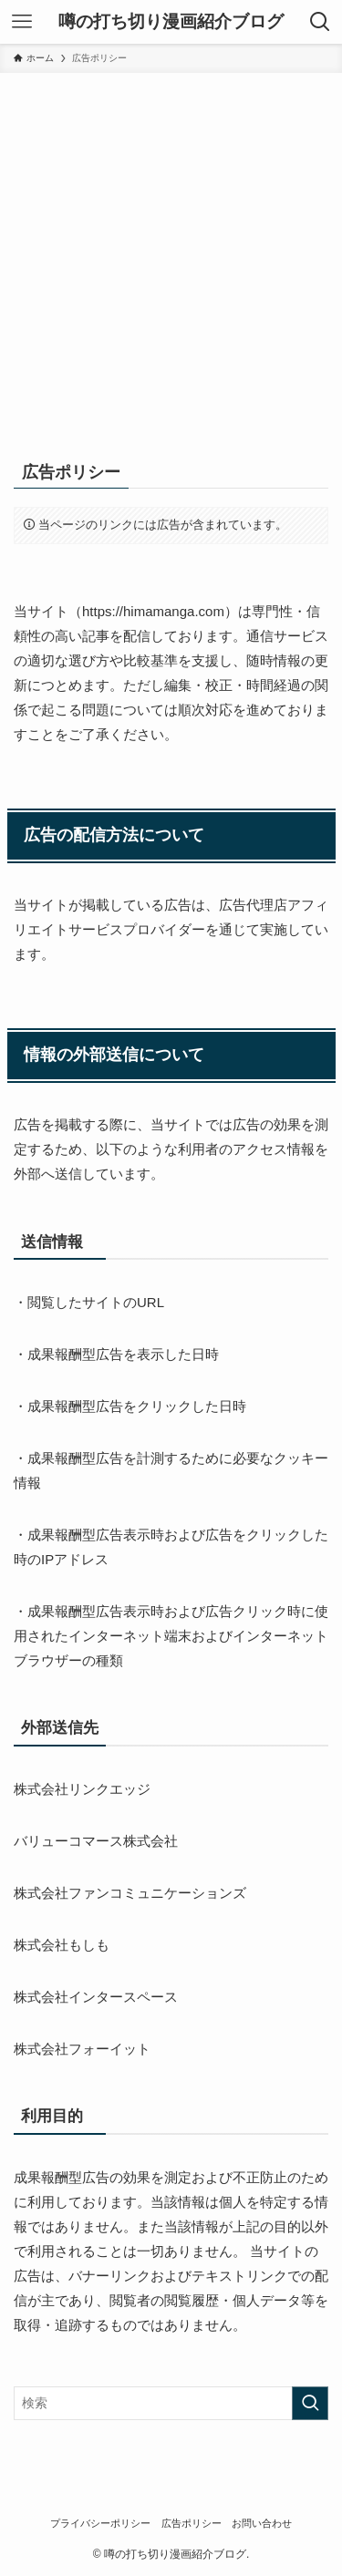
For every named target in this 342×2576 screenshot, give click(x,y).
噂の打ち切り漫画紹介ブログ (171, 22)
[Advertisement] (171, 253)
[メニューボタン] (22, 22)
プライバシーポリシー (100, 2523)
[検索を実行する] (310, 2403)
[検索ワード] (171, 2403)
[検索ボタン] (320, 22)
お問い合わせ (262, 2523)
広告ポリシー (191, 2523)
